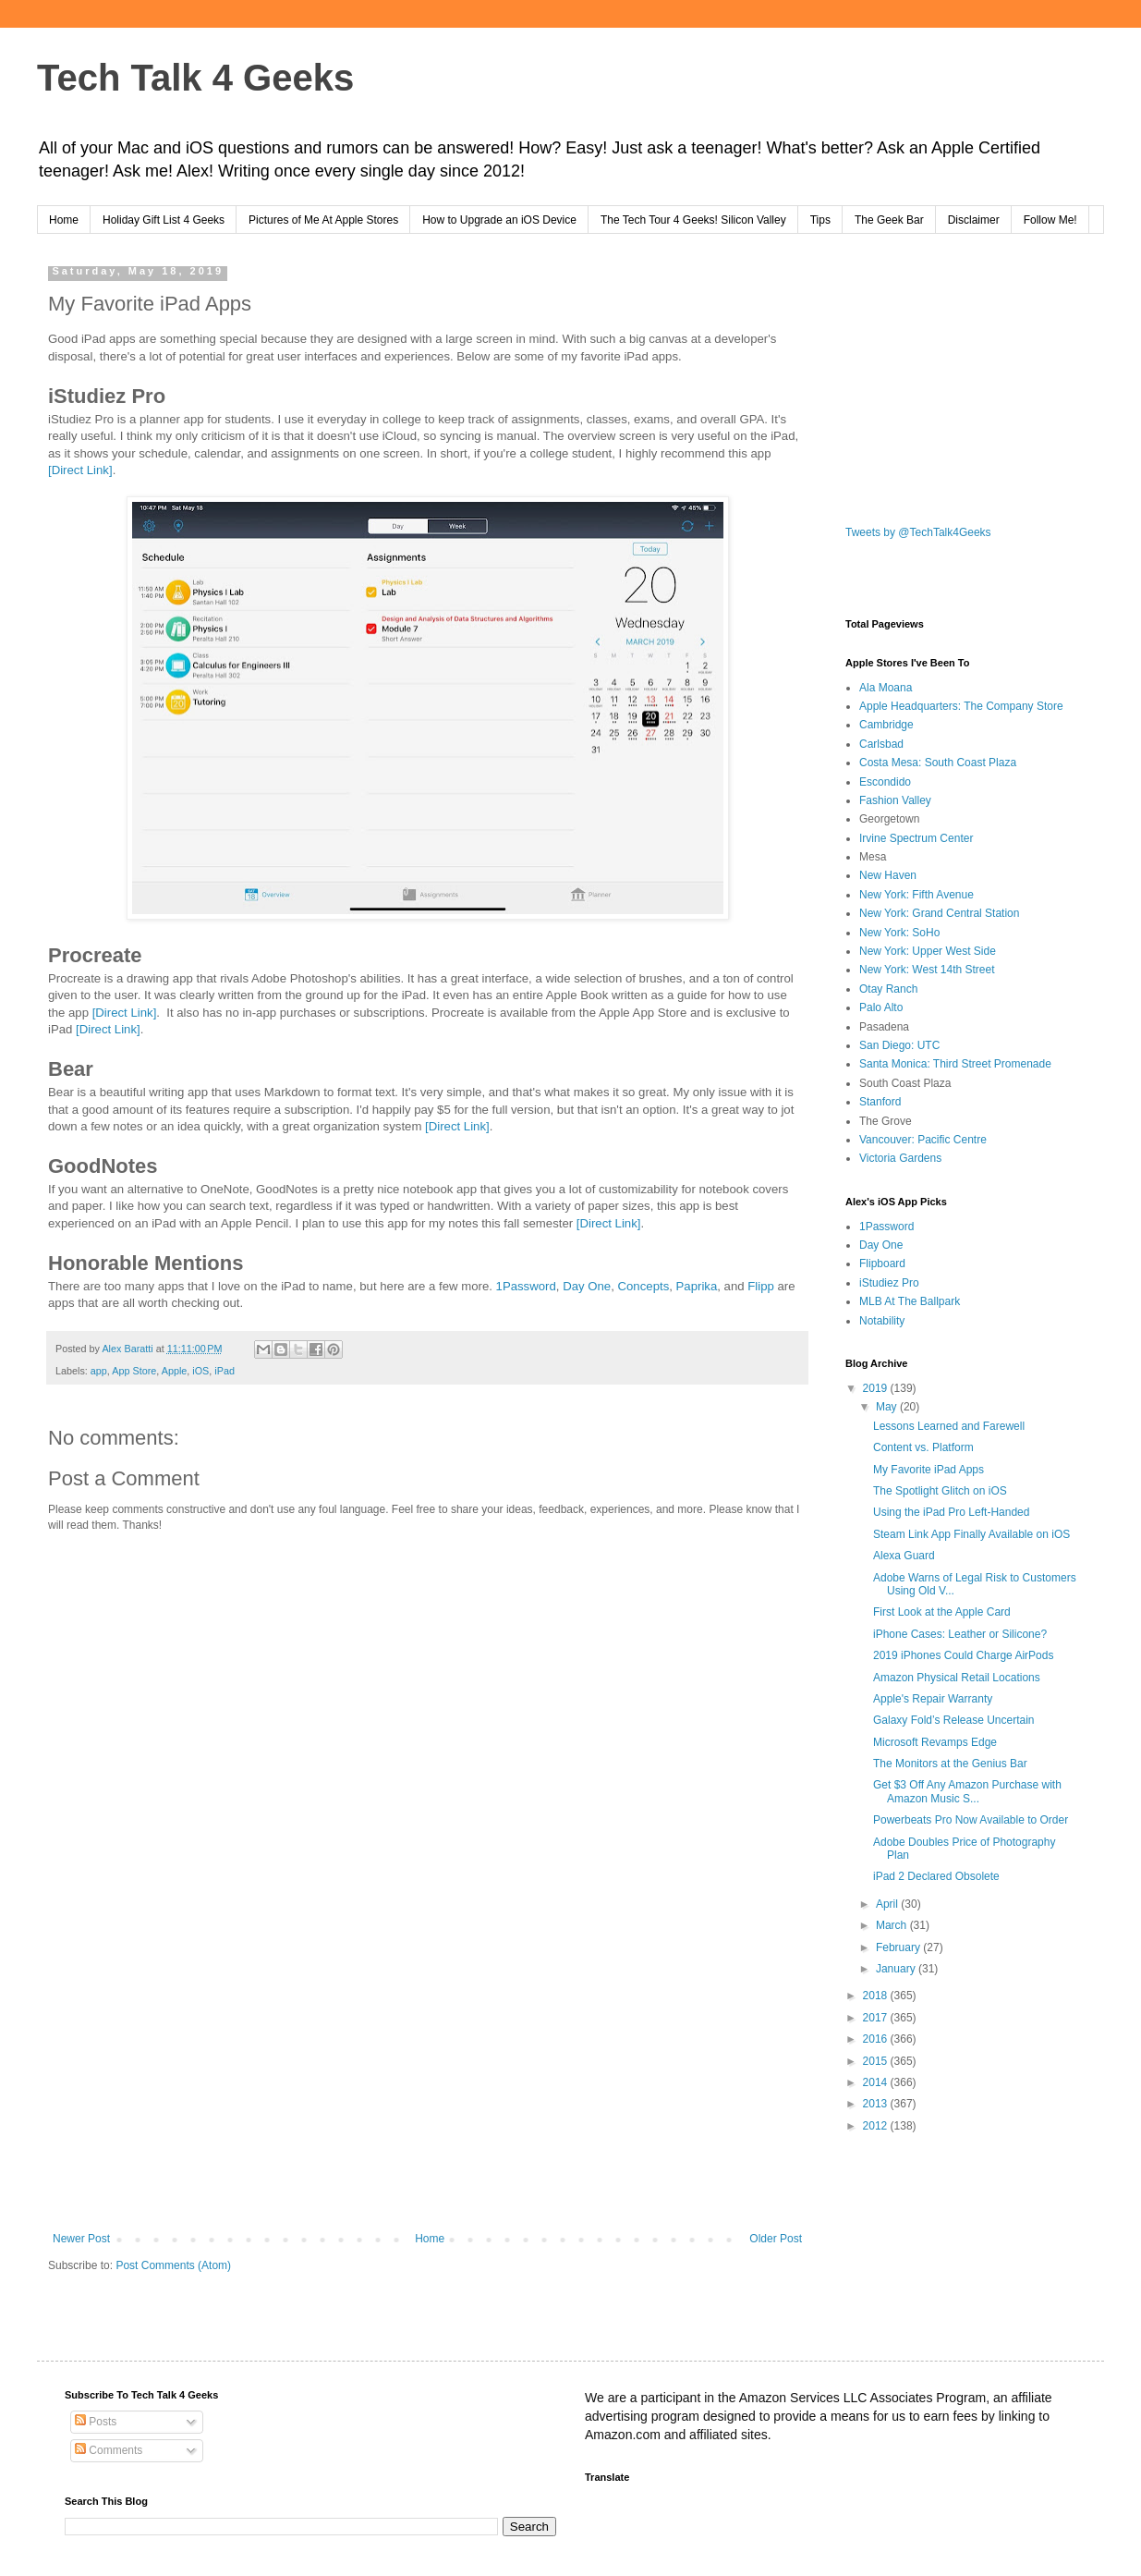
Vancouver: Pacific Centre (923, 1139)
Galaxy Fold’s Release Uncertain (954, 1720)
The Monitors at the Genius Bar (950, 1763)
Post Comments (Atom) (173, 2265)
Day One (587, 1286)
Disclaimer (974, 220)
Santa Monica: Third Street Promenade (955, 1063)
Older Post (775, 2238)
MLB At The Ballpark (909, 1301)
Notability (881, 1320)
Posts (95, 2421)
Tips (820, 220)
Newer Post (81, 2238)
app (99, 1370)
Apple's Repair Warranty (932, 1698)
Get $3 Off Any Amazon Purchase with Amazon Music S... (967, 1791)
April (888, 1904)
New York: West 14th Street (927, 969)
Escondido (885, 781)
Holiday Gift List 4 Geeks (164, 220)
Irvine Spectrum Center (916, 838)
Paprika (697, 1286)
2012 (877, 2125)
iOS (200, 1370)
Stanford (880, 1101)
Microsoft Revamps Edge (935, 1742)
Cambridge (886, 724)
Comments (108, 2450)
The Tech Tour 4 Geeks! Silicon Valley (693, 220)
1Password (526, 1286)
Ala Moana (885, 687)
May (888, 1406)
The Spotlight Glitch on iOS (940, 1490)
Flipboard (882, 1263)
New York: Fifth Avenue (916, 894)
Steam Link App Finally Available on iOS (971, 1534)
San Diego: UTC (899, 1045)
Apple (175, 1370)
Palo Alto (881, 1007)
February (899, 1947)
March (893, 1925)
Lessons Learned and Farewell (949, 1426)
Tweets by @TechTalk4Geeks (918, 532)
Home (64, 220)
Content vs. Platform (923, 1447)
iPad (224, 1370)
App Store (134, 1370)
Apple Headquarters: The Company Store (961, 706)
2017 (877, 2017)
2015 (877, 2061)
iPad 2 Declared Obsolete (936, 1876)
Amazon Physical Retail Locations (956, 1677)
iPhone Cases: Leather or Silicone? (960, 1634)
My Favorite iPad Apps (928, 1469)
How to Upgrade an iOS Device (499, 220)
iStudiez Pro (889, 1282)
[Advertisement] (427, 2079)
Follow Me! (1050, 220)
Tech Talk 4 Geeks (195, 77)
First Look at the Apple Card (942, 1611)
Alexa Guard (904, 1555)
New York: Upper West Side (927, 951)
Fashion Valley (895, 800)
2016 (877, 2039)
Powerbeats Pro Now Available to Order (970, 1819)
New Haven (887, 875)
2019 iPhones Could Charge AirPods (963, 1655)
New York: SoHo (899, 932)
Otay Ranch (888, 989)
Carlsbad (881, 744)
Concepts (644, 1286)
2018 (877, 1995)
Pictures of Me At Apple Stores (323, 220)
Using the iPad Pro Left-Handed (951, 1512)
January (897, 1968)
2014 (877, 2082)
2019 (877, 1388)
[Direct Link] (80, 470)
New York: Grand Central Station (939, 913)
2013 (877, 2103)
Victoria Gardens (900, 1158)
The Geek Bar (889, 220)
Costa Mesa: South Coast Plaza (937, 762)
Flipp (760, 1286)
